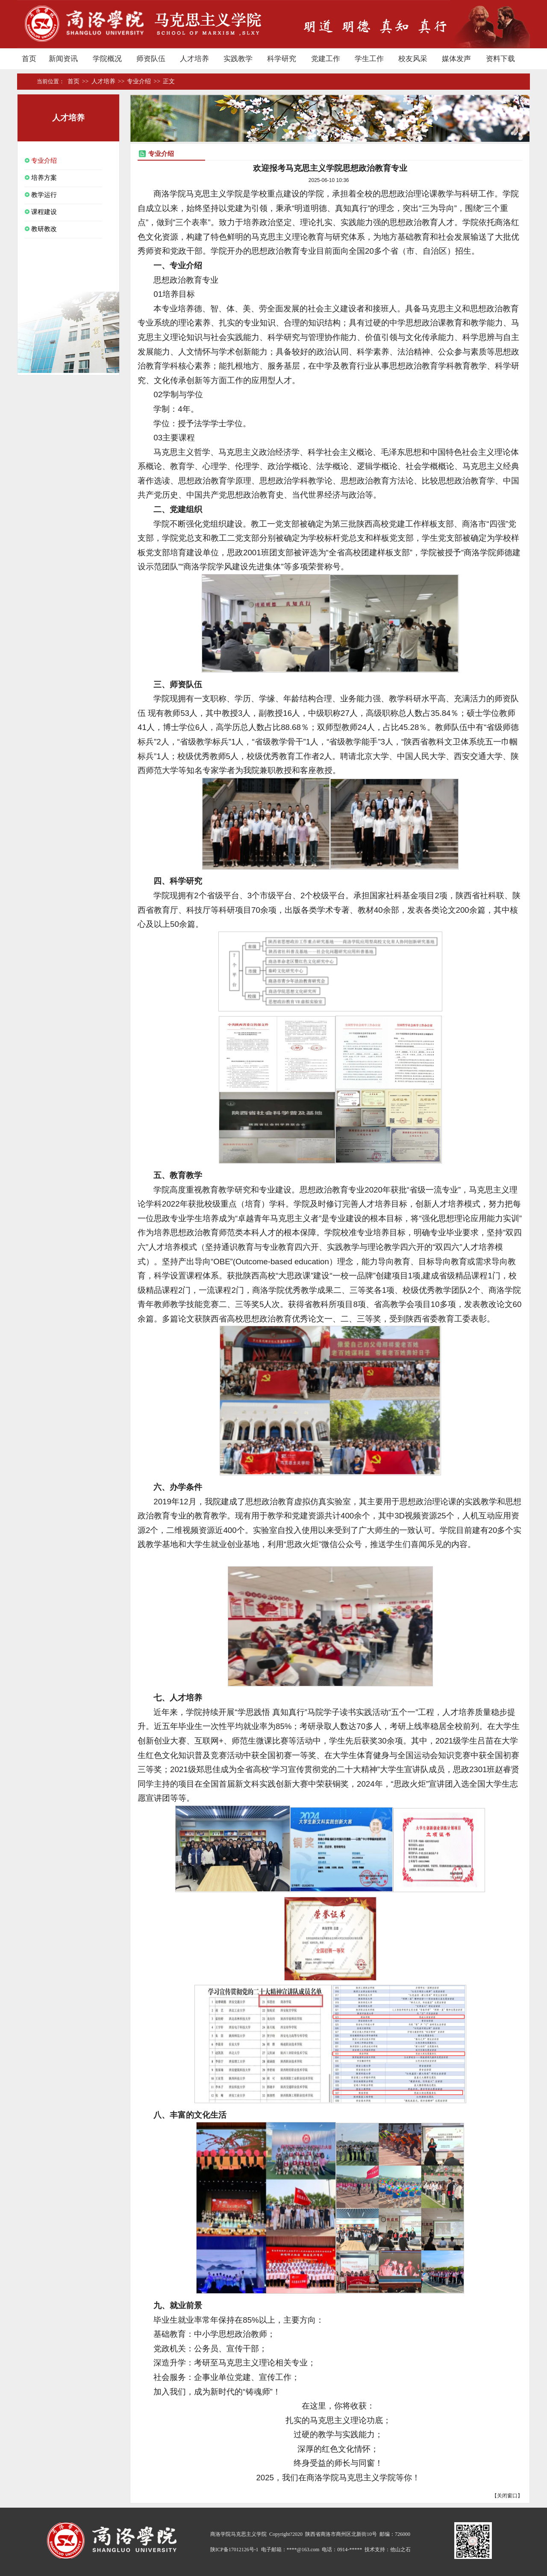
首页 (33, 81)
